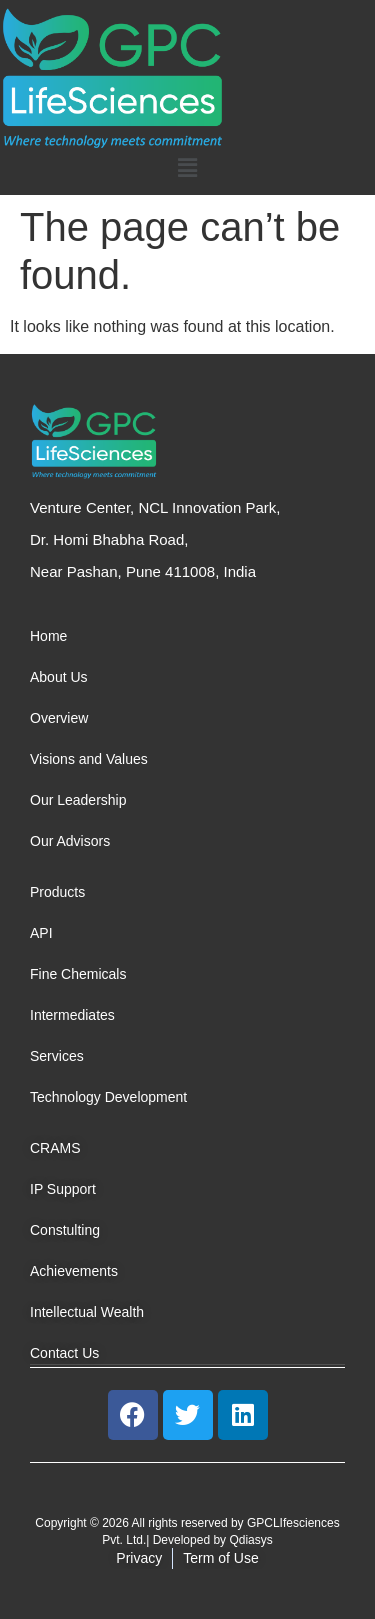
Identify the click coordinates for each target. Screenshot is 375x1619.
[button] (187, 168)
